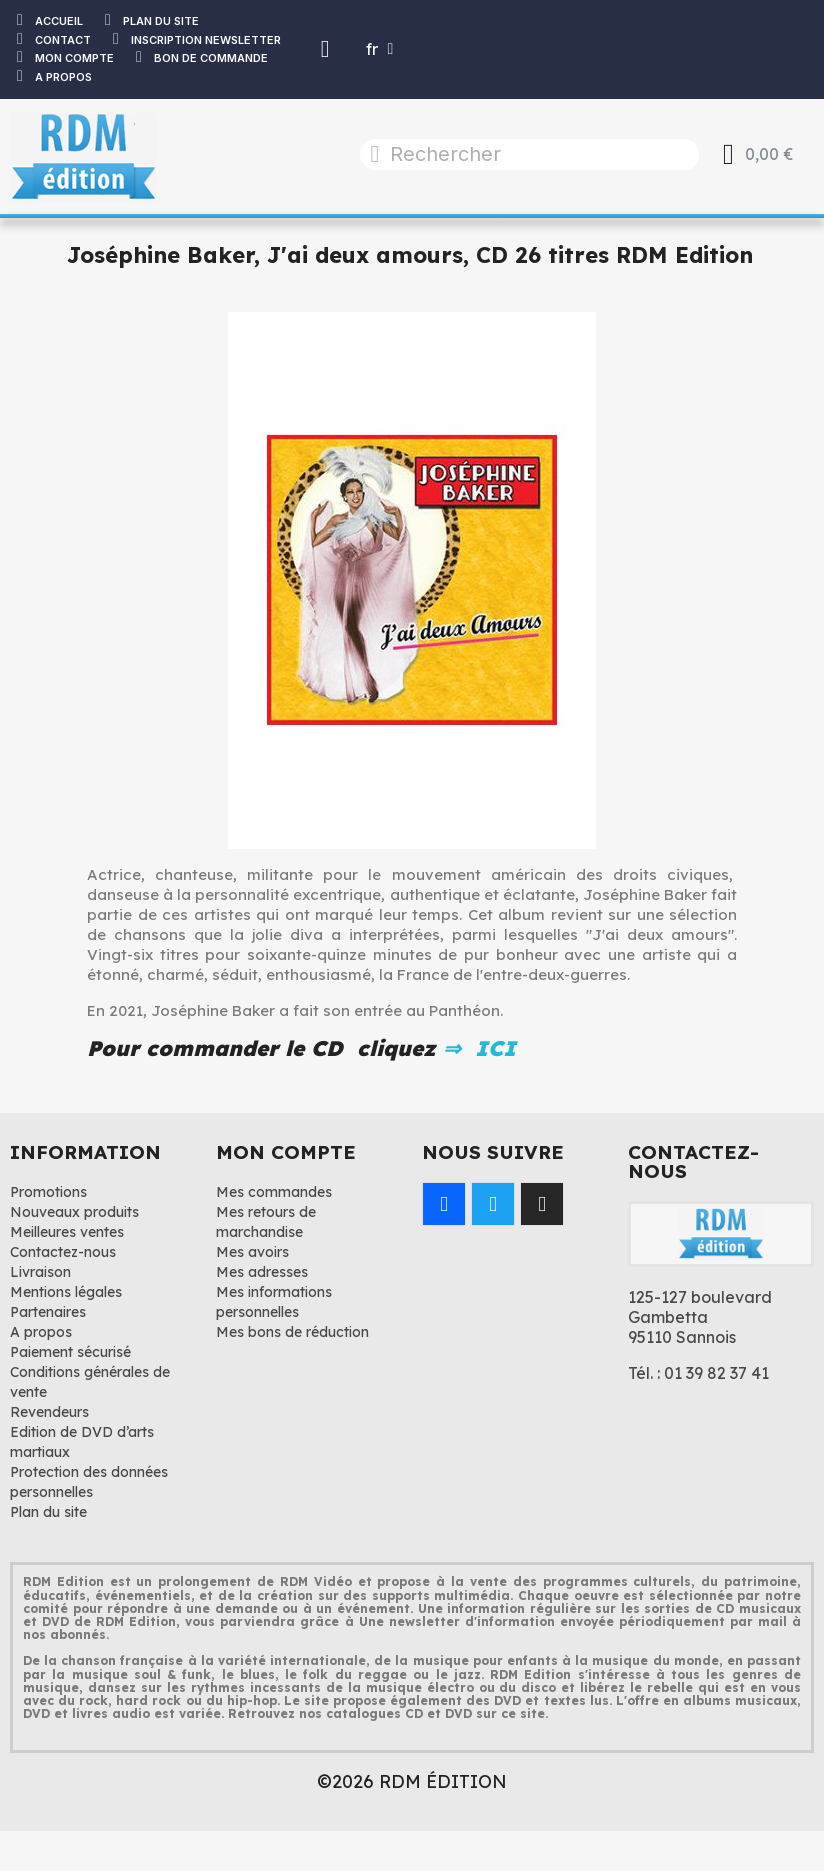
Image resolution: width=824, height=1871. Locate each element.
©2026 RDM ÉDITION (412, 1781)
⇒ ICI (476, 1048)
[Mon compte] (325, 49)
